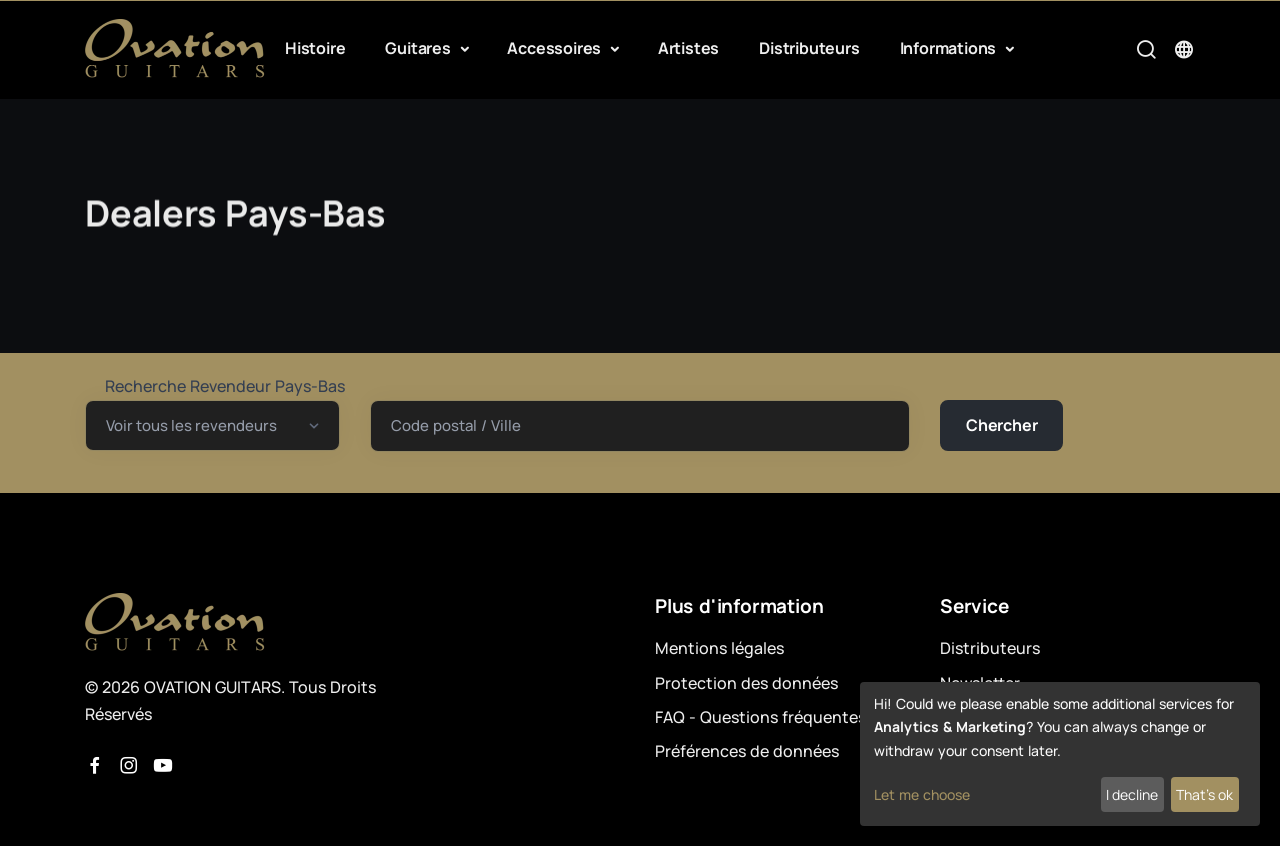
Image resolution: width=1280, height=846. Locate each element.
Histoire (315, 48)
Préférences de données (747, 751)
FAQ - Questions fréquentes (760, 717)
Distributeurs (809, 48)
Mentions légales (719, 648)
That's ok (1204, 794)
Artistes (688, 48)
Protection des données (746, 683)
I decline (1132, 794)
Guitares (419, 48)
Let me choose (922, 794)
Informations (950, 48)
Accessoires (556, 48)
